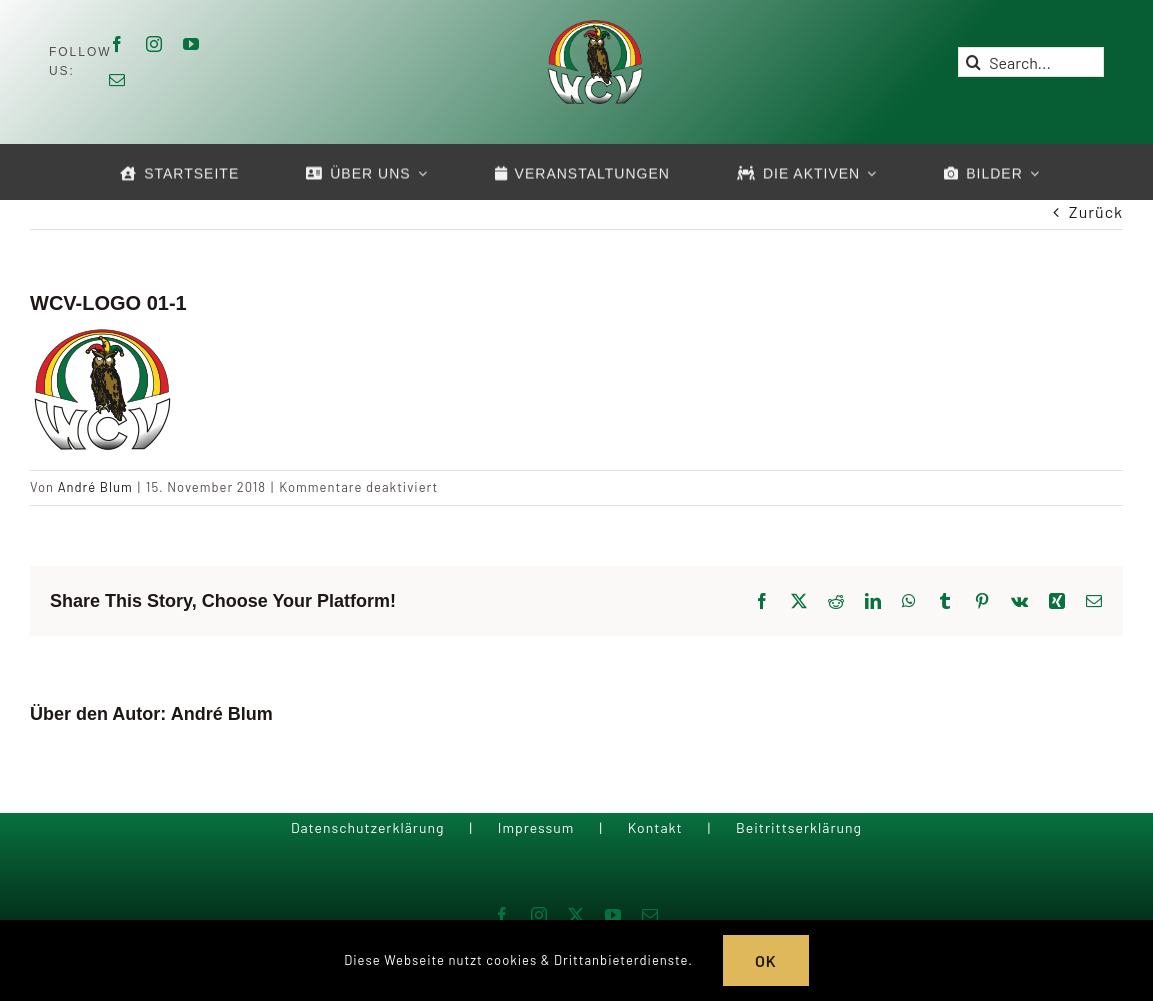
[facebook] (117, 44)
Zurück (1096, 211)
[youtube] (191, 44)
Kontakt (655, 827)
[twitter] (576, 915)
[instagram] (154, 44)
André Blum (95, 487)
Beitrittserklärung (799, 827)
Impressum (536, 827)
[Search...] (1031, 62)
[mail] (117, 80)
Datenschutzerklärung (368, 827)
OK (766, 960)
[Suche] (973, 62)
